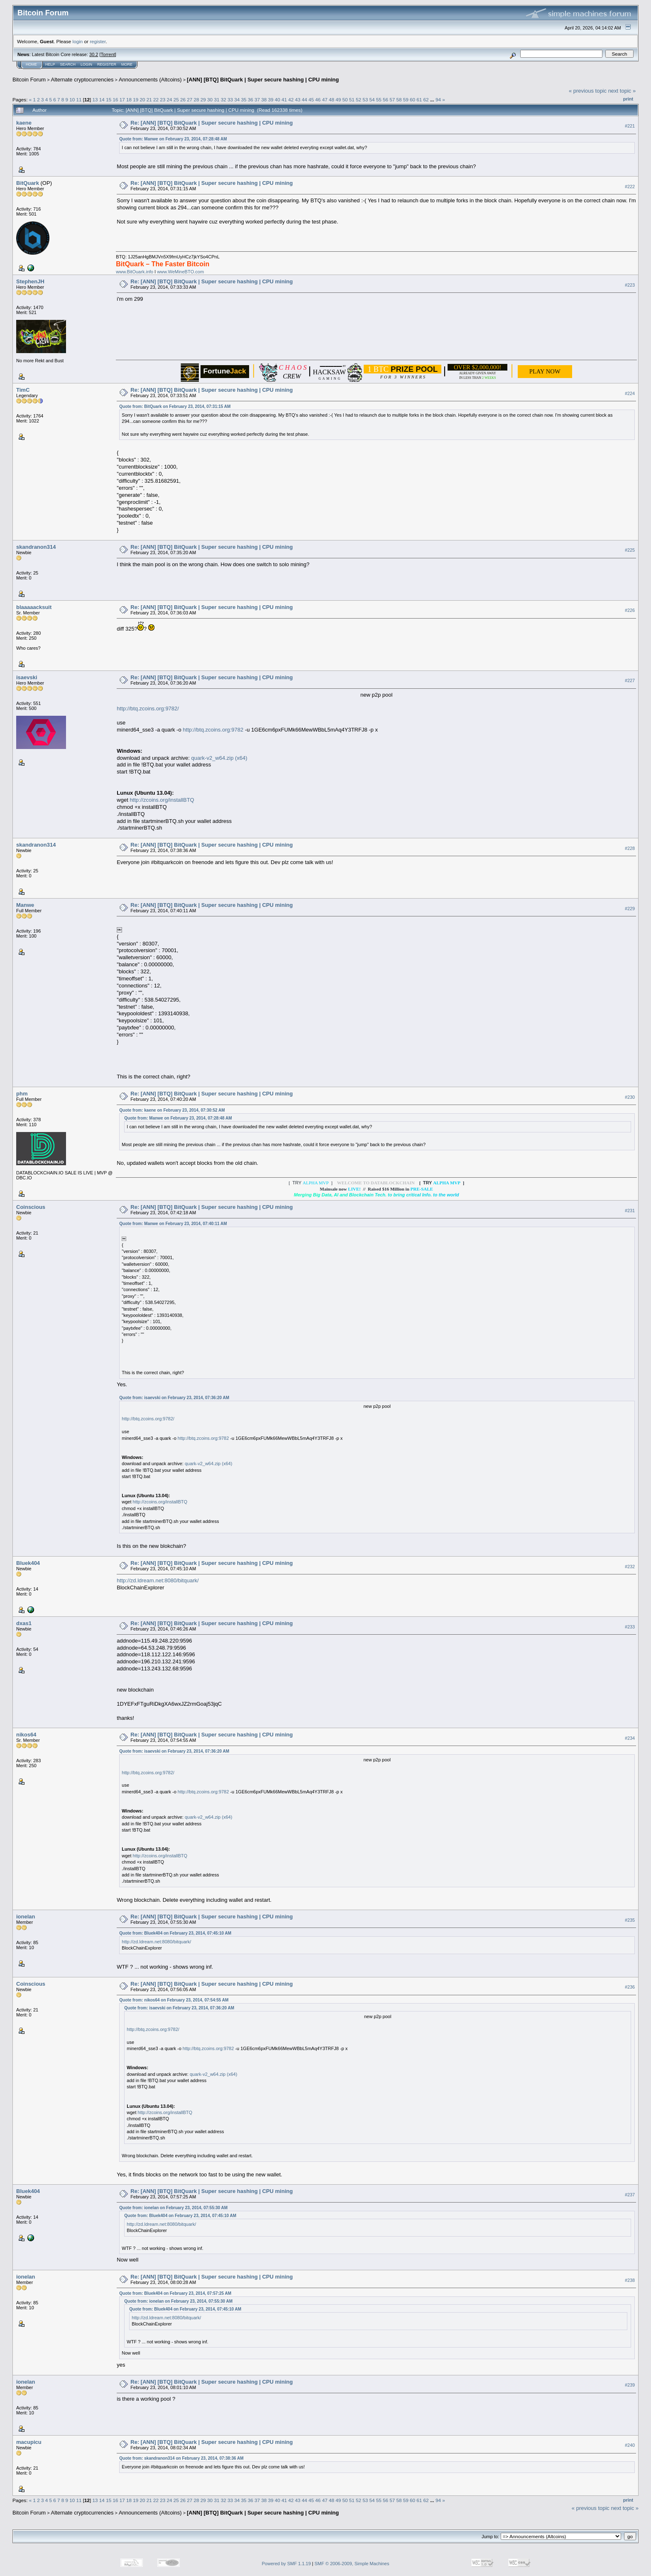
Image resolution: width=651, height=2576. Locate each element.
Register (106, 64)
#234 (630, 1738)
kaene (24, 123)
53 (365, 99)
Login (86, 64)
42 (291, 99)
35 (243, 99)
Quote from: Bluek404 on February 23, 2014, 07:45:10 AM (175, 1933)
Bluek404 (28, 1563)
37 (257, 99)
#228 (630, 848)
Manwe (25, 905)
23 (162, 99)
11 (79, 99)
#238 (630, 2280)
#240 (630, 2445)
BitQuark (27, 183)
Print (628, 98)
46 (318, 99)
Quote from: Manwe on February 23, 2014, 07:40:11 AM (173, 1223)
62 (426, 99)
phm (21, 1093)
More (126, 64)
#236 (630, 1986)
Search (68, 64)
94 (438, 99)
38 (264, 99)
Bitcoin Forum (29, 79)
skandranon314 (36, 547)
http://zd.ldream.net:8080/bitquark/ (157, 1580)
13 (95, 99)
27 (189, 99)
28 (196, 99)
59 (406, 99)
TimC (22, 390)
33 (230, 99)
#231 (630, 1210)
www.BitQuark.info (134, 271)
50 (345, 99)
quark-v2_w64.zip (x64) (219, 758)
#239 (630, 2384)
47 (325, 99)
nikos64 (26, 1734)
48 (331, 99)
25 (176, 99)
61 (419, 99)
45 (311, 99)
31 (216, 99)
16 (115, 99)
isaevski (26, 677)
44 (304, 99)
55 (379, 99)
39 (271, 99)
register (97, 41)
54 (371, 99)
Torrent (108, 54)
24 (169, 99)
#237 (630, 2194)
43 (298, 99)
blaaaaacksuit (33, 607)
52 (358, 99)
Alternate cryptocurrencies (82, 79)
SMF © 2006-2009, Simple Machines (352, 2563)
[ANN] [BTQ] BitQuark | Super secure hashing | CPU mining (263, 79)
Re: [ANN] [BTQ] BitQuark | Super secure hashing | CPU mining (211, 123)
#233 (630, 1626)
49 (338, 99)
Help (50, 64)
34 (237, 99)
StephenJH (30, 281)
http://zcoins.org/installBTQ (162, 800)
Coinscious (30, 1207)
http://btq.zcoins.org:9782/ (148, 708)
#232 (630, 1566)
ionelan (25, 1916)
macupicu (29, 2442)
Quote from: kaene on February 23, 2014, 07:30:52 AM (172, 1110)
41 (284, 99)
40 (277, 99)
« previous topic (588, 91)
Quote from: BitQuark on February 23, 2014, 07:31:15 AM (174, 406)
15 (108, 99)
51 (352, 99)
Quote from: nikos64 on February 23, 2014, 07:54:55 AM (173, 2000)
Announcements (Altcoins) (150, 79)
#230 (630, 1097)
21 (149, 99)
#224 (630, 393)
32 (223, 99)
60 (412, 99)
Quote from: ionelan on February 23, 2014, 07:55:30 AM (173, 2207)
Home (31, 64)
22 (156, 99)
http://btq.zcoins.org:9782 (213, 730)
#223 (630, 284)
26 (183, 99)
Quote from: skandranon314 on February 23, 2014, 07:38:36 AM (181, 2458)
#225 (630, 550)
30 (210, 99)
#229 (630, 908)
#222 (630, 186)
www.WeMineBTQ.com (180, 271)
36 (250, 99)
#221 (630, 125)
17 (122, 99)
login (78, 41)
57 (392, 99)
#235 (630, 1920)
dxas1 (24, 1623)
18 (129, 99)
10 (72, 99)
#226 (630, 610)
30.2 (93, 54)
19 (135, 99)
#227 (630, 680)
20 (142, 99)
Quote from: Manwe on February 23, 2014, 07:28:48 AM (173, 139)
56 (385, 99)
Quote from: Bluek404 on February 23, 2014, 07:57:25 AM (175, 2293)
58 (399, 99)
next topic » (622, 91)
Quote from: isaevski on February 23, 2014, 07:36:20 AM (174, 1397)
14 (102, 99)
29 (203, 99)
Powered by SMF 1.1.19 (286, 2563)
